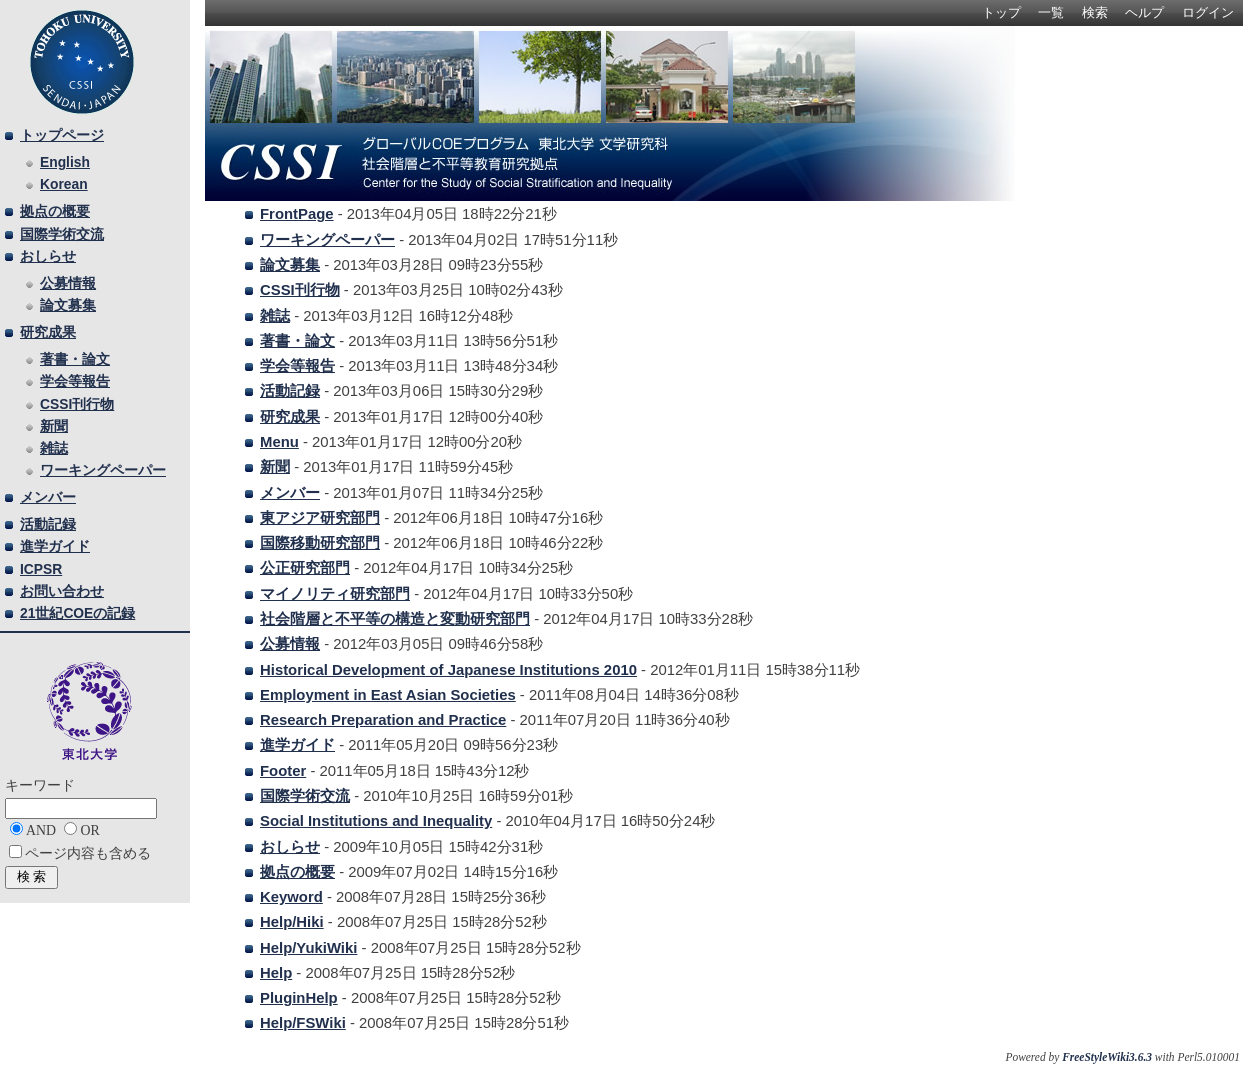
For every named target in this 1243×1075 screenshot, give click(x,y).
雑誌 (275, 316)
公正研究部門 (305, 568)
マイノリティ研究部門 (335, 594)
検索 (1095, 13)
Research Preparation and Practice (383, 720)
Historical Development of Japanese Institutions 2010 (448, 670)
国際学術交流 (305, 796)
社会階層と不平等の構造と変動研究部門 (395, 619)
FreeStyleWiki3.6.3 (1107, 1057)
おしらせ (290, 847)
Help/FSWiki (303, 1023)
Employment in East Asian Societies (388, 695)
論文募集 (290, 265)
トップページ (62, 135)
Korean (64, 184)
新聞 (275, 467)
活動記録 (290, 391)
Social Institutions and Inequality (376, 821)
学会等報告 (297, 366)
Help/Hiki (292, 922)
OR (89, 830)
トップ (1001, 13)
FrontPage (297, 214)
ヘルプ (1144, 13)
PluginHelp (299, 998)
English (65, 162)
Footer (283, 771)
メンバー (290, 493)
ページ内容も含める (88, 853)
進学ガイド (297, 745)
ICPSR (41, 569)
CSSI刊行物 (300, 290)
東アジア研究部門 (320, 518)
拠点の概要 (297, 872)
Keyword (291, 897)
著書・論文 (297, 341)
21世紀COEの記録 (77, 613)
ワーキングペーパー (327, 240)
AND (41, 830)
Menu (279, 442)
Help (276, 973)
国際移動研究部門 (320, 543)
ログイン (1208, 13)
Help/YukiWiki (308, 948)
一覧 (1051, 13)
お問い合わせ (62, 591)
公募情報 (290, 644)
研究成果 (290, 417)
